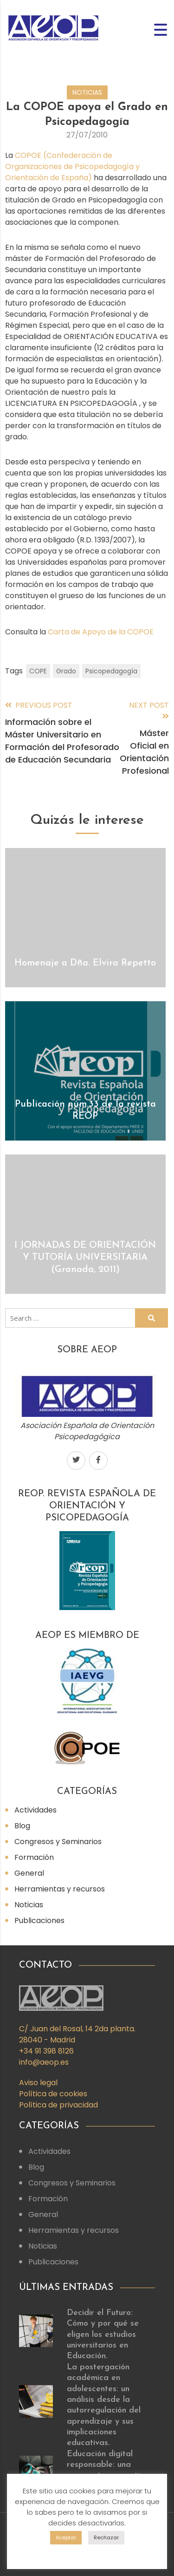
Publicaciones (39, 1920)
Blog (22, 1825)
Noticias (87, 92)
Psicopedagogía (111, 671)
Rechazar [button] (106, 2537)
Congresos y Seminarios (58, 1841)
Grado (66, 671)
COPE (38, 671)
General (29, 1873)
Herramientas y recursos (59, 1889)
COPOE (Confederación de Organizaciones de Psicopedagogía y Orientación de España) (72, 166)
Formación (34, 1857)
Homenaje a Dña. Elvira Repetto (85, 963)
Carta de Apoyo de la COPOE (101, 631)
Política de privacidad (58, 2105)
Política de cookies (53, 2093)
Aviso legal (38, 2082)
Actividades (35, 1810)
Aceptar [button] (66, 2537)
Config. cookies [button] (87, 2552)
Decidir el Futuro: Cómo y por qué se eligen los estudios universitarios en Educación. (103, 2335)
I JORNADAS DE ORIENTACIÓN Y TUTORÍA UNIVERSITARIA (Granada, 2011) (85, 1257)
